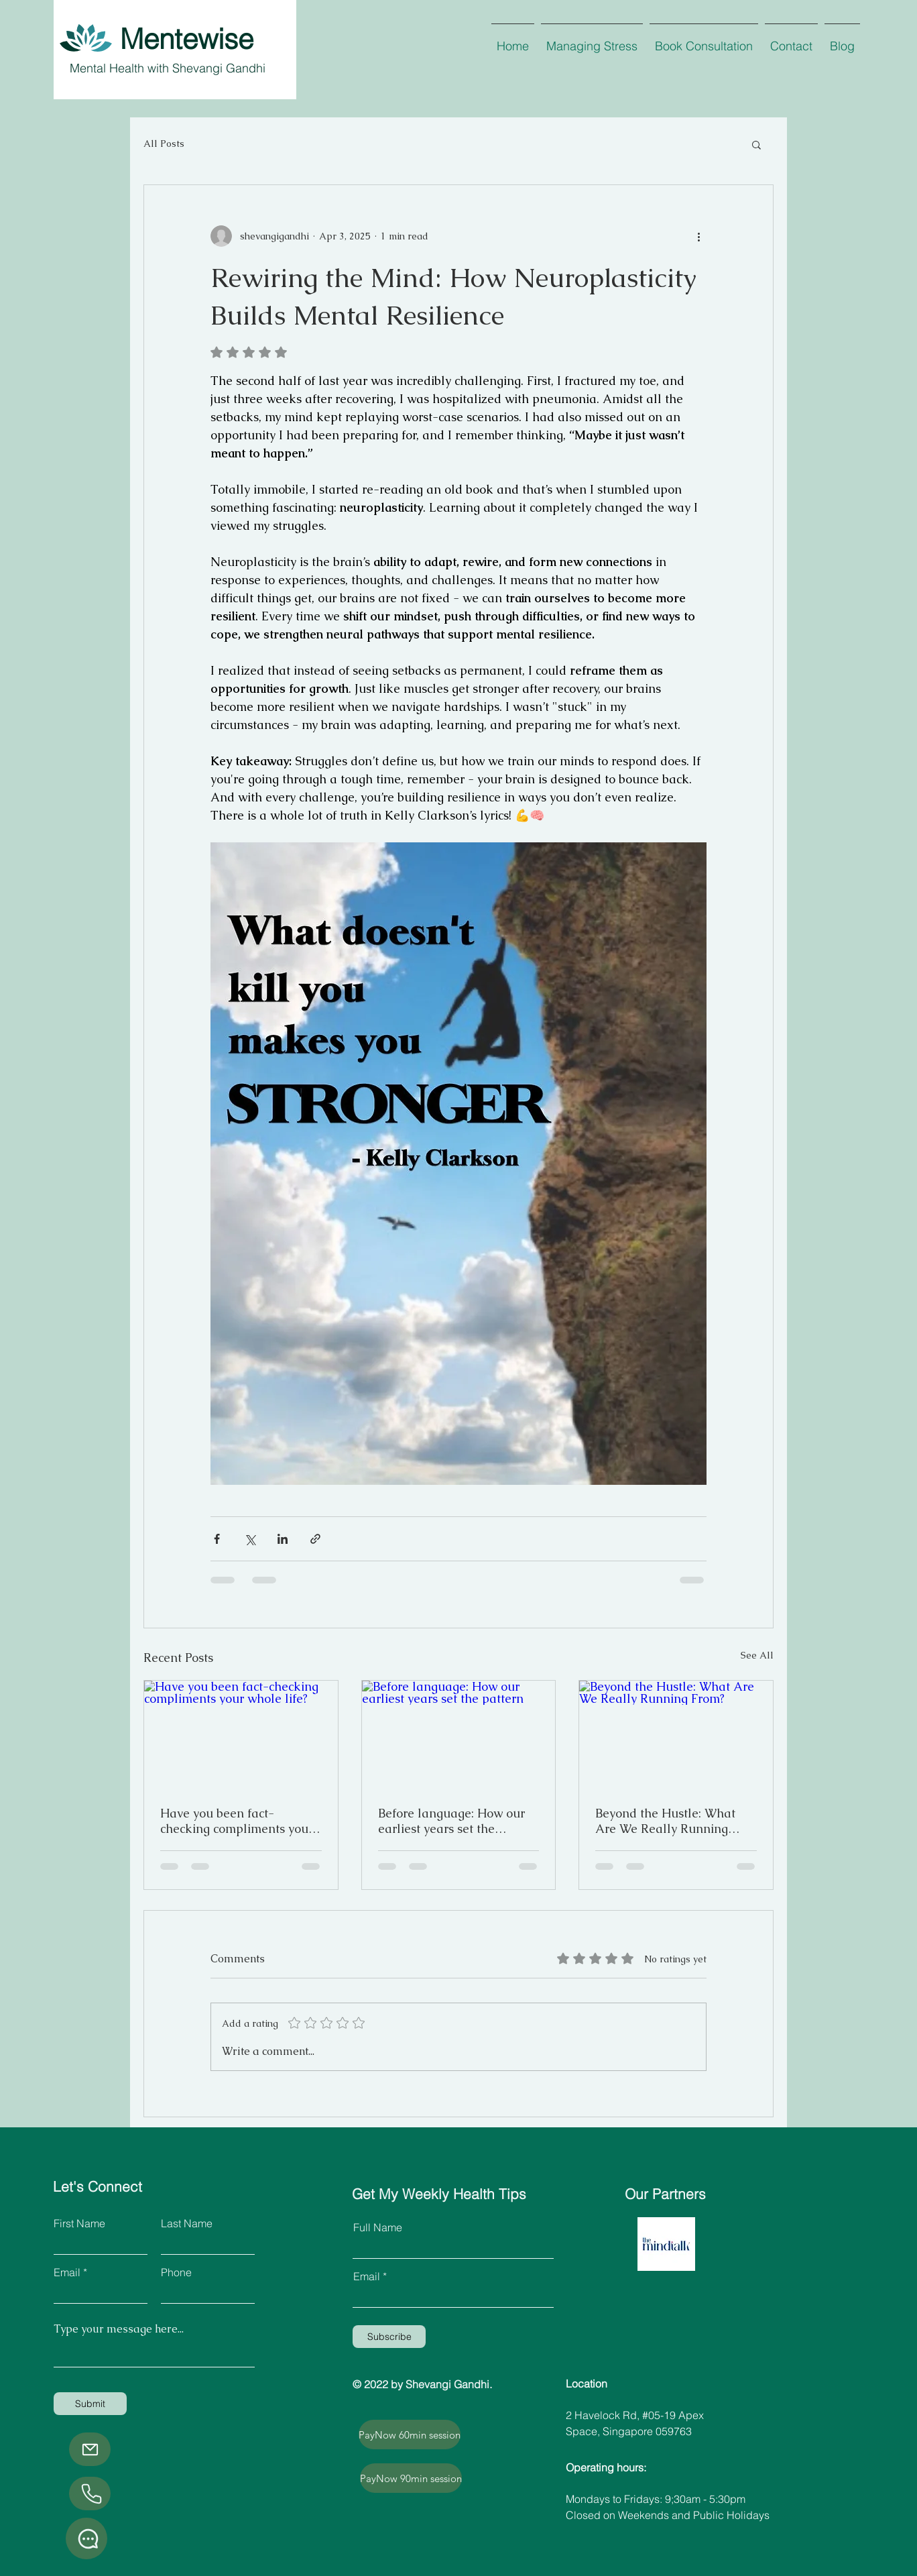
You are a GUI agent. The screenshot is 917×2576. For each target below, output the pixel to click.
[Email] (90, 2449)
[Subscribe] (389, 2336)
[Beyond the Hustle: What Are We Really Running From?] (676, 1735)
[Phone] (90, 2493)
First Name (79, 2223)
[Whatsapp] (86, 2538)
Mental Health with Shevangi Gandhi (167, 68)
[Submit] (90, 2403)
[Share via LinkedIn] (282, 1538)
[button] (756, 144)
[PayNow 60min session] (410, 2434)
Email (67, 2272)
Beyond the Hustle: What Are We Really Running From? (665, 1820)
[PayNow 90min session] (411, 2478)
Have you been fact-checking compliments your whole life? (236, 1820)
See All (757, 1655)
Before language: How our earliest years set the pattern (451, 1820)
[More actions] (698, 236)
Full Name (377, 2227)
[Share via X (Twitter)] (249, 1538)
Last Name (186, 2223)
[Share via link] (315, 1538)
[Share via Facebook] (216, 1538)
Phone (176, 2272)
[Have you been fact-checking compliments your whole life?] (241, 1735)
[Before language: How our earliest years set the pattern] (459, 1735)
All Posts (163, 143)
